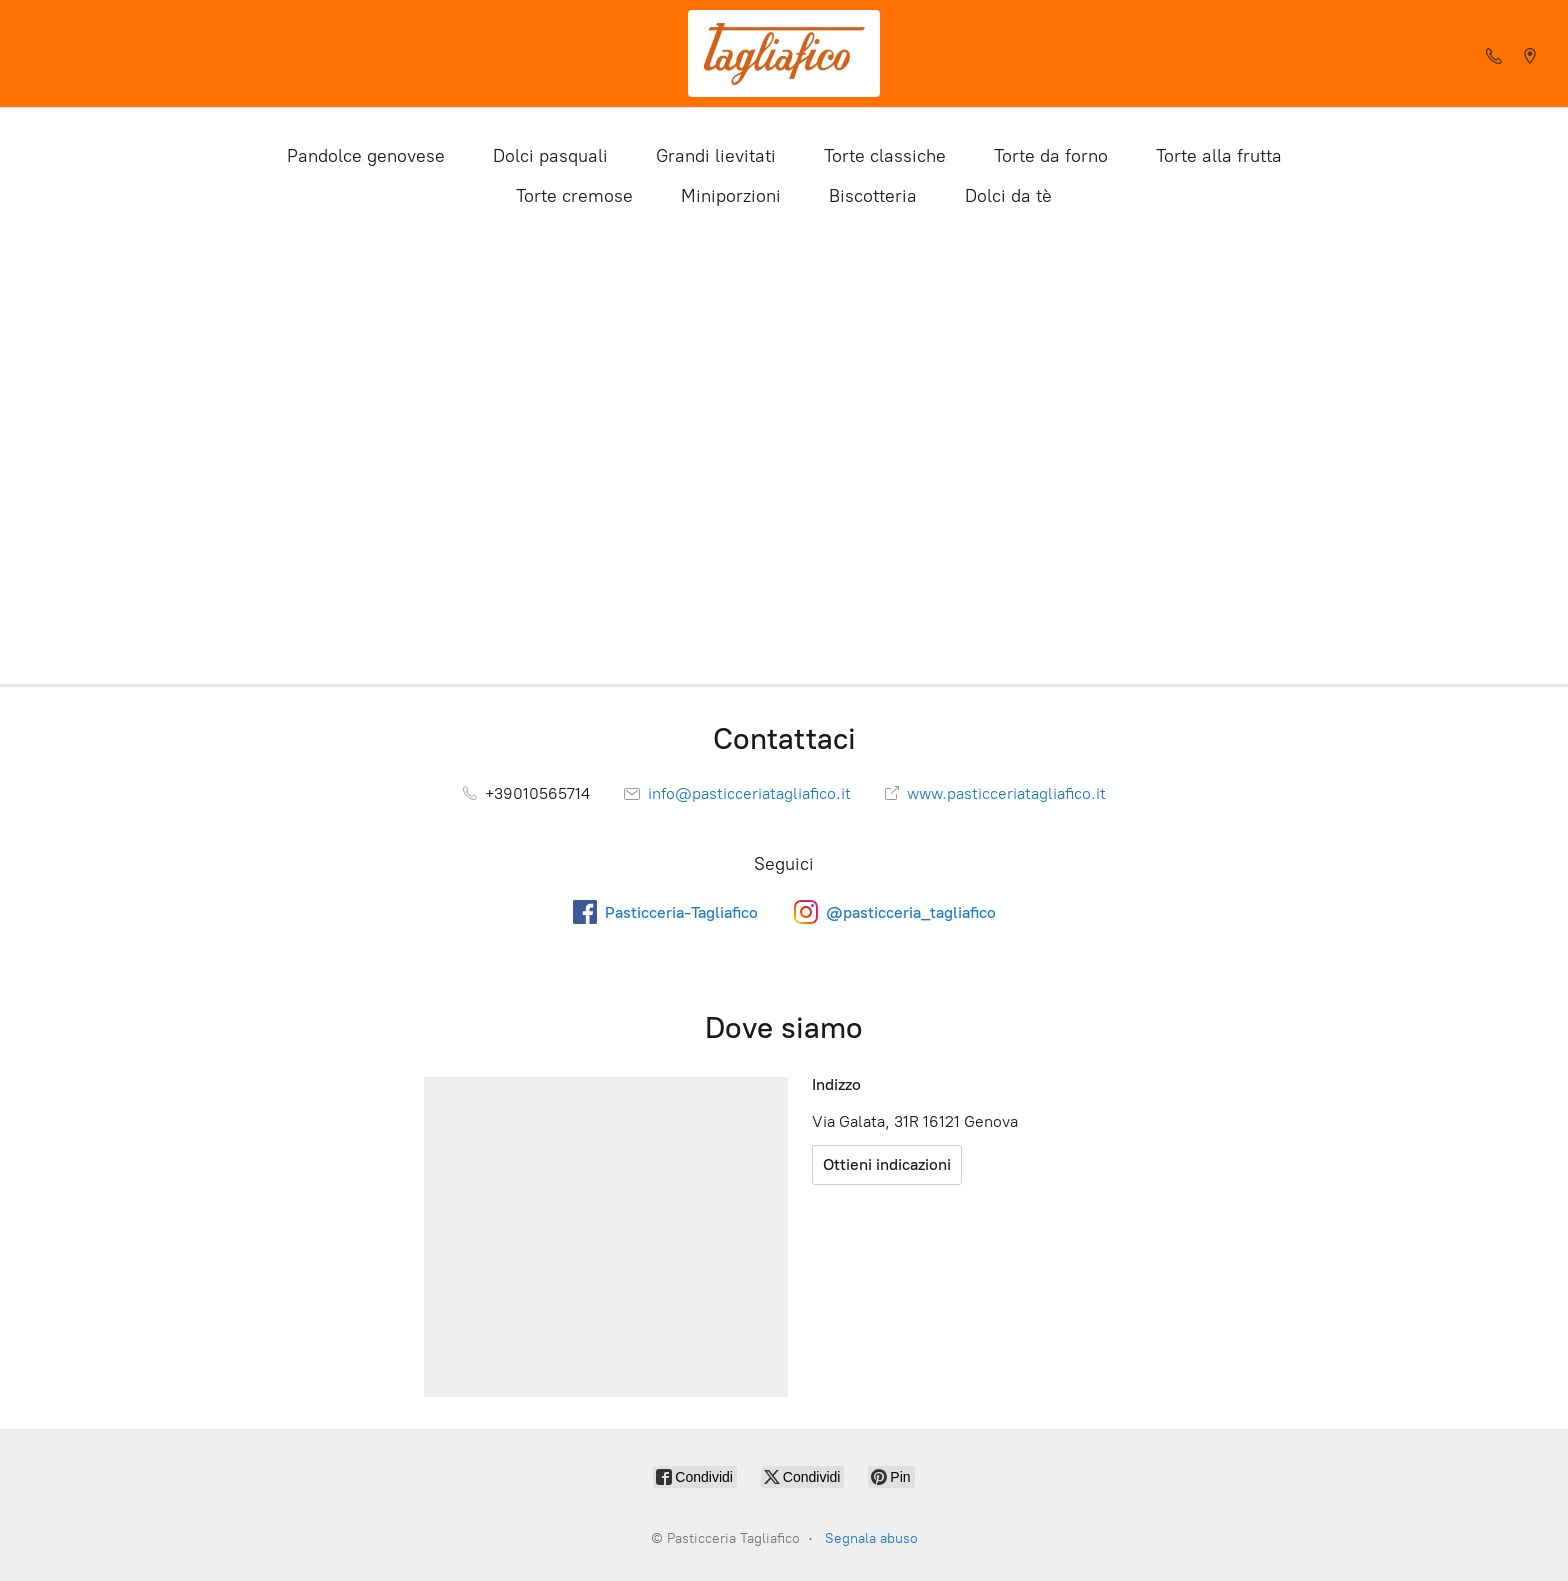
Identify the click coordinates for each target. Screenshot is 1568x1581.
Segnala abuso (871, 1538)
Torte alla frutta (1219, 156)
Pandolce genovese (366, 156)
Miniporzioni (731, 196)
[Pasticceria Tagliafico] (784, 53)
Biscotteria (873, 196)
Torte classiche (885, 156)
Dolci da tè (1008, 196)
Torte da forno (1051, 156)
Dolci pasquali (550, 156)
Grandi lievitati (716, 156)
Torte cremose (574, 196)
